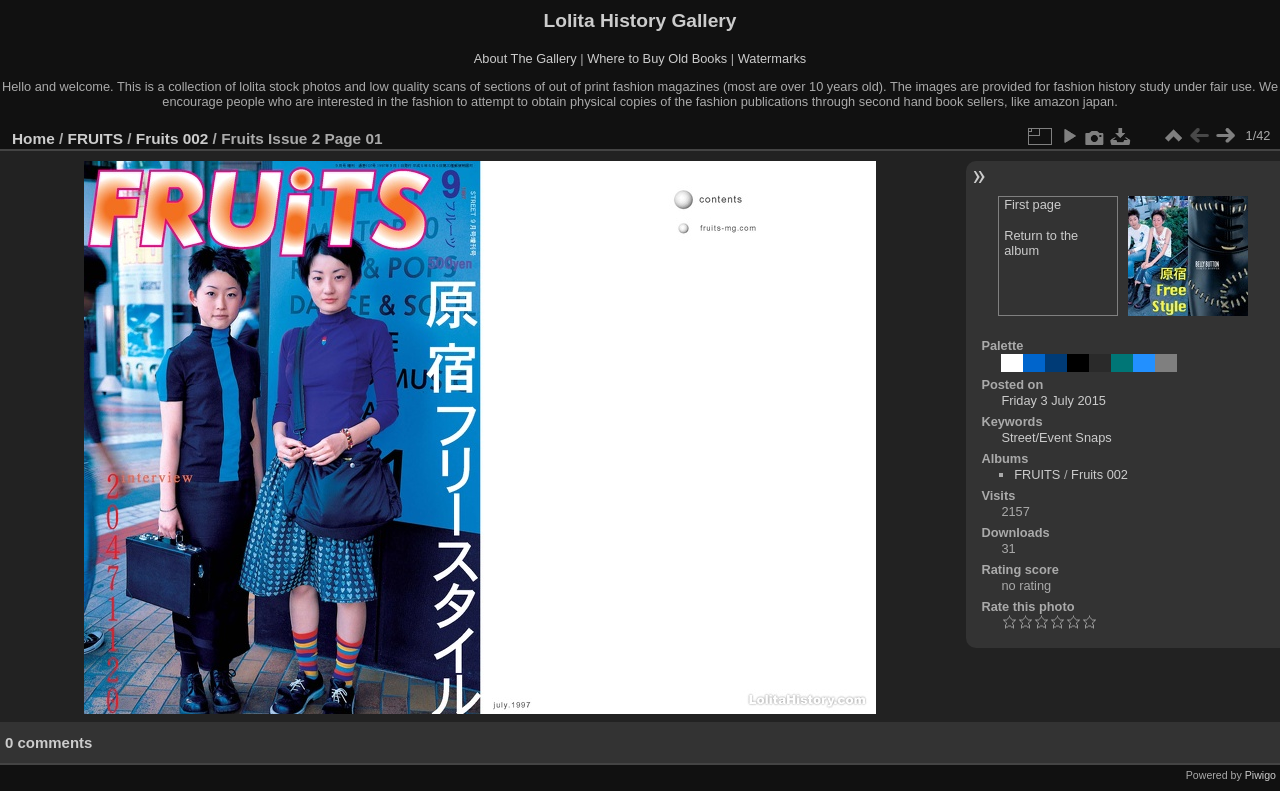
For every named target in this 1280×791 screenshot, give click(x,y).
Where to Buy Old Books (657, 58)
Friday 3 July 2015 (1053, 400)
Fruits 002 (172, 138)
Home (33, 138)
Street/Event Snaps (1056, 437)
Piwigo (1260, 775)
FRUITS (95, 138)
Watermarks (772, 58)
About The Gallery (525, 58)
